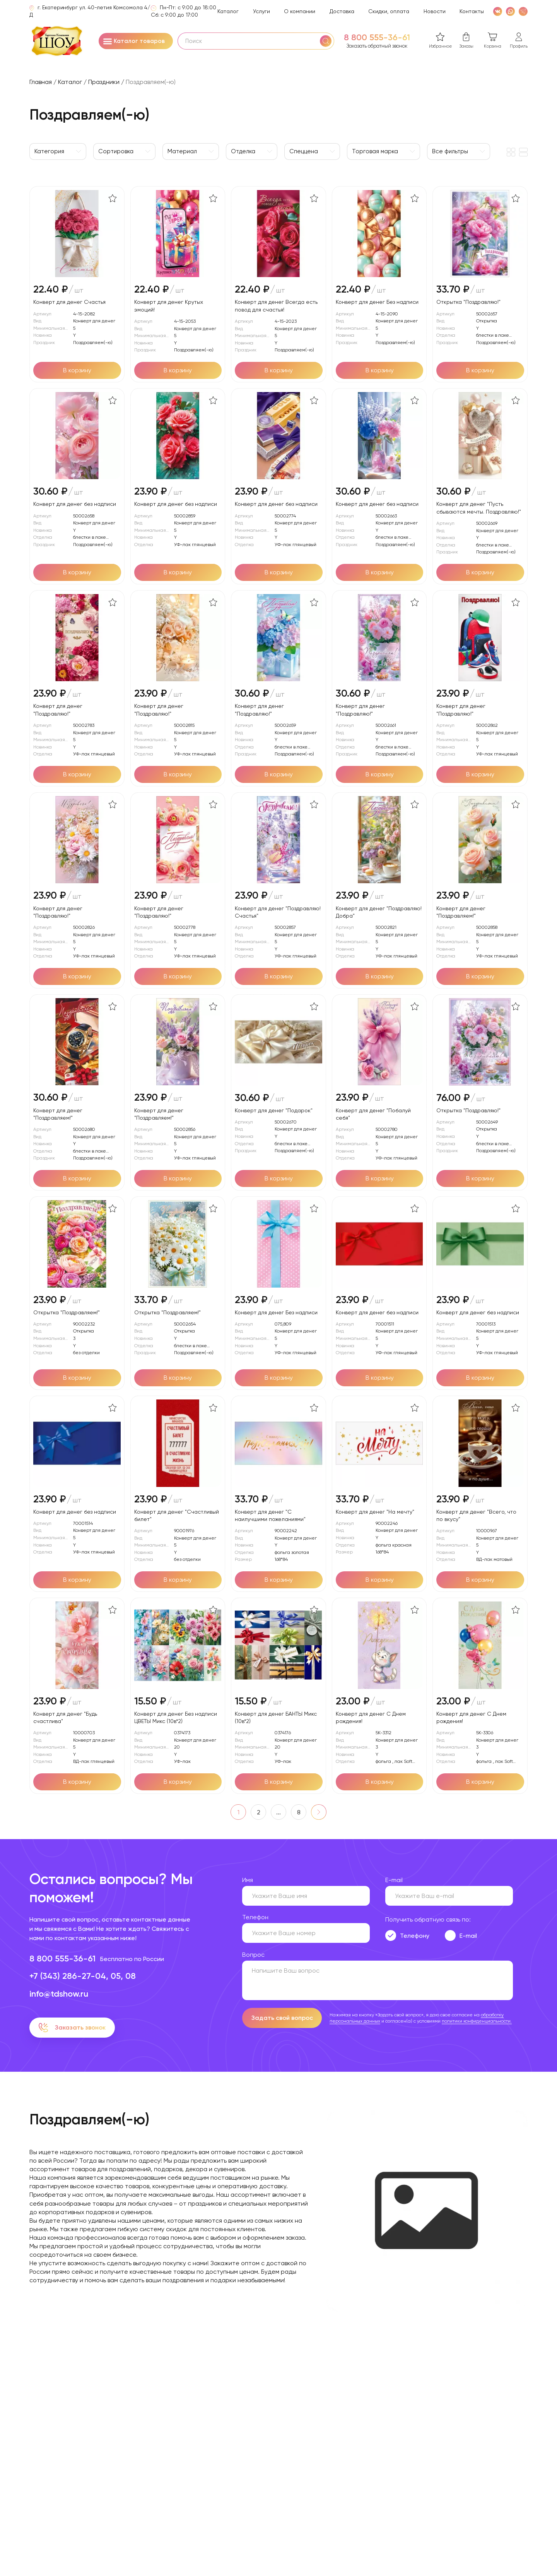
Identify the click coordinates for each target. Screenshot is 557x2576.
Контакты (472, 11)
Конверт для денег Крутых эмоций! (168, 305)
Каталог (228, 11)
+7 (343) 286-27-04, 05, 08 (82, 1976)
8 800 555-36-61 (377, 38)
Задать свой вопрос (282, 2017)
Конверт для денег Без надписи (377, 302)
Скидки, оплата (388, 11)
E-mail (468, 1935)
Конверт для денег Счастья (69, 302)
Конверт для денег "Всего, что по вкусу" (476, 1515)
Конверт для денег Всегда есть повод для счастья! (276, 305)
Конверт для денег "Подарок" (274, 1110)
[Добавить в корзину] (77, 370)
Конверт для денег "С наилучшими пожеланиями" (270, 1515)
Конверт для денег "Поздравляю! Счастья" (278, 912)
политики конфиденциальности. (477, 2021)
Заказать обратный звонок (377, 46)
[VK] (497, 11)
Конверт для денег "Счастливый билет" (176, 1515)
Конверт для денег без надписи (74, 504)
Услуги (261, 11)
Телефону (414, 1935)
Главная (40, 82)
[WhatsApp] (510, 11)
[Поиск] (325, 41)
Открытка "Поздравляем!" (66, 1312)
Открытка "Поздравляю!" (468, 302)
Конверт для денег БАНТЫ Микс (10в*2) (276, 1717)
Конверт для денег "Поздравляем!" (460, 912)
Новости (435, 11)
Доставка (342, 11)
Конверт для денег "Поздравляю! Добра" (379, 912)
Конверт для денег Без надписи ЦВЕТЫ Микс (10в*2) (175, 1717)
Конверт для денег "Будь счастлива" (65, 1717)
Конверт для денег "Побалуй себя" (373, 1114)
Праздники (104, 82)
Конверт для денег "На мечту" (375, 1512)
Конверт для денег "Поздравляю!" (57, 709)
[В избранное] (112, 198)
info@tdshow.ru (58, 1994)
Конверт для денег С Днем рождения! (371, 1717)
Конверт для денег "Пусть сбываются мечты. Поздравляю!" (478, 507)
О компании (299, 11)
